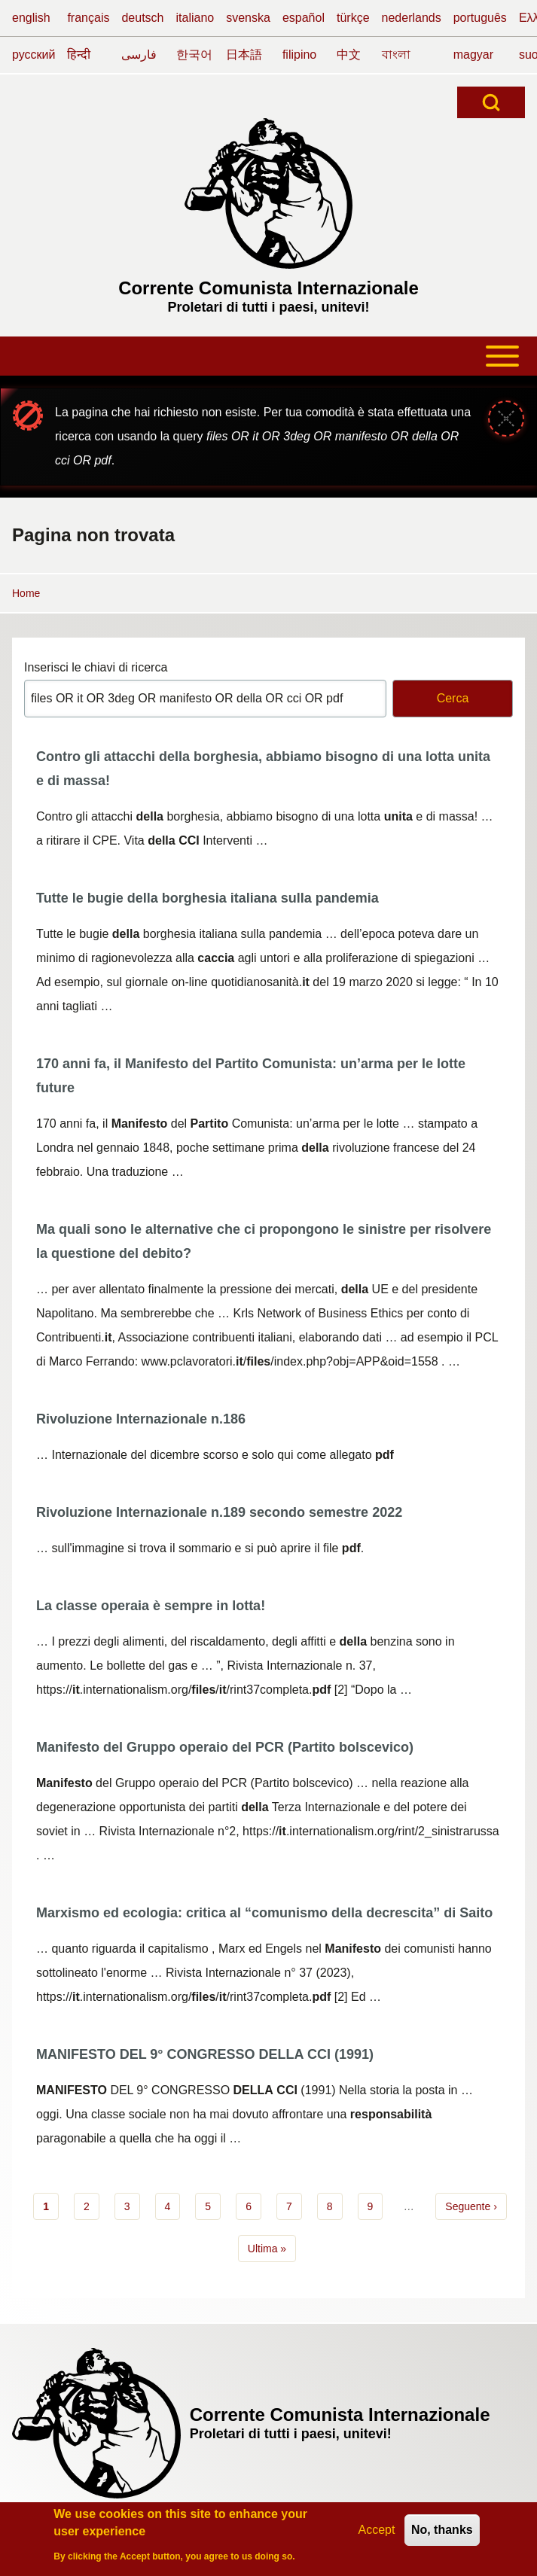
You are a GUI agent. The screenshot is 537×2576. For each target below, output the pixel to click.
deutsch (142, 17)
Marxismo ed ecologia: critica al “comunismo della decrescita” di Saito (264, 1912)
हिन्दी (78, 54)
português (480, 17)
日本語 (244, 54)
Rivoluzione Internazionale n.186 (141, 1419)
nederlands (411, 17)
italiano (195, 17)
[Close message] (506, 418)
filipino (299, 54)
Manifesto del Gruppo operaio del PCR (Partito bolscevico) (224, 1747)
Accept (377, 2533)
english (31, 17)
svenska (248, 17)
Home (26, 593)
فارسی (139, 54)
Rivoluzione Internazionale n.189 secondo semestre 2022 (219, 1512)
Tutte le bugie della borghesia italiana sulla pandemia (207, 898)
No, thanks (442, 2533)
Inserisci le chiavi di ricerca (95, 667)
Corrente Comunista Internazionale (268, 288)
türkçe (353, 17)
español (303, 17)
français (88, 17)
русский (33, 54)
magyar (473, 54)
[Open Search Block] (491, 102)
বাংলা (396, 54)
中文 (349, 54)
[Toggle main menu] (268, 356)
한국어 (194, 54)
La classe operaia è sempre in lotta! (150, 1605)
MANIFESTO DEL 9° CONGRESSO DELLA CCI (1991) (205, 2054)
